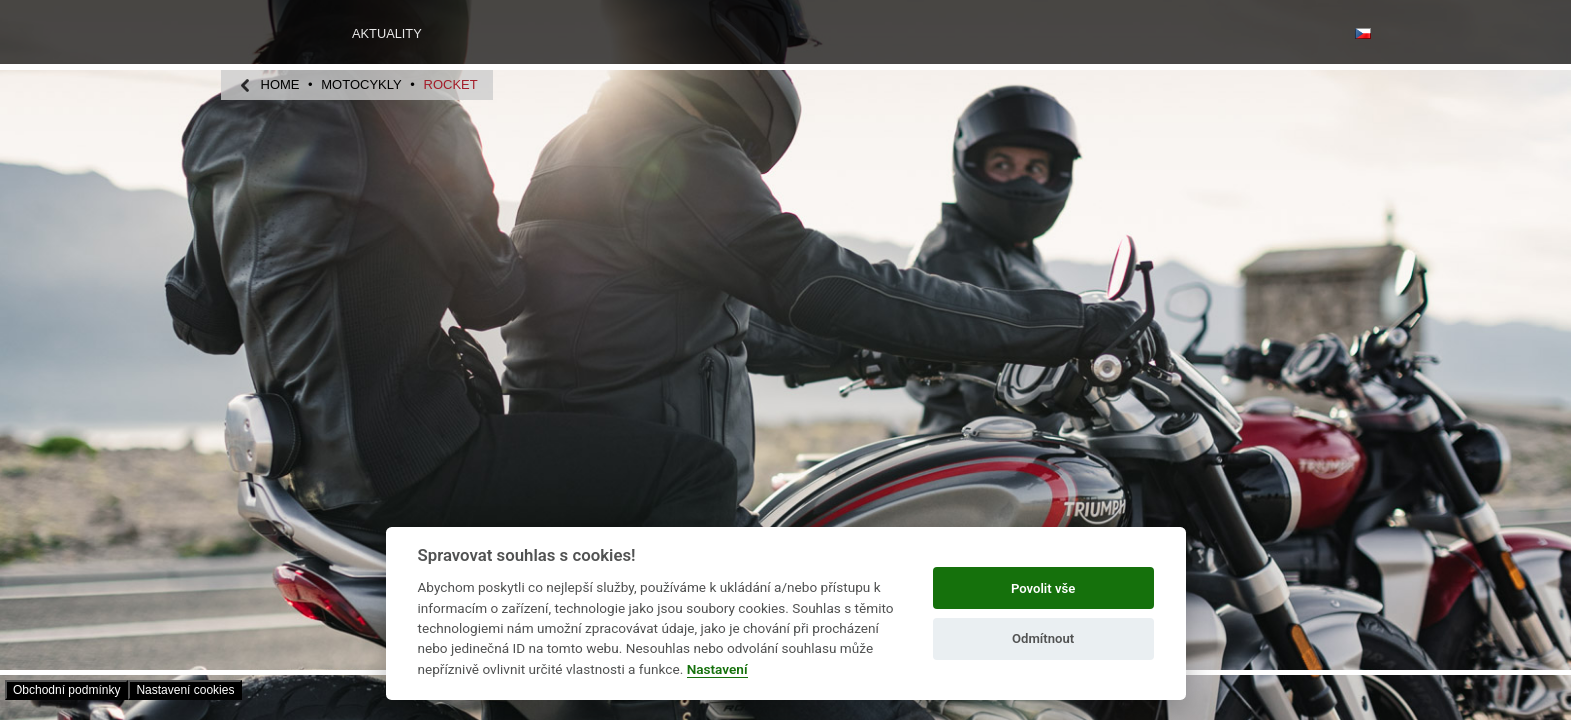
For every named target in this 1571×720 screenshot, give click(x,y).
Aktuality (387, 33)
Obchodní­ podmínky (66, 690)
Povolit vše (1043, 588)
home (280, 84)
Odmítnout (1043, 638)
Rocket (451, 84)
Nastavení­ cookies (185, 690)
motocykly (361, 84)
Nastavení (717, 669)
